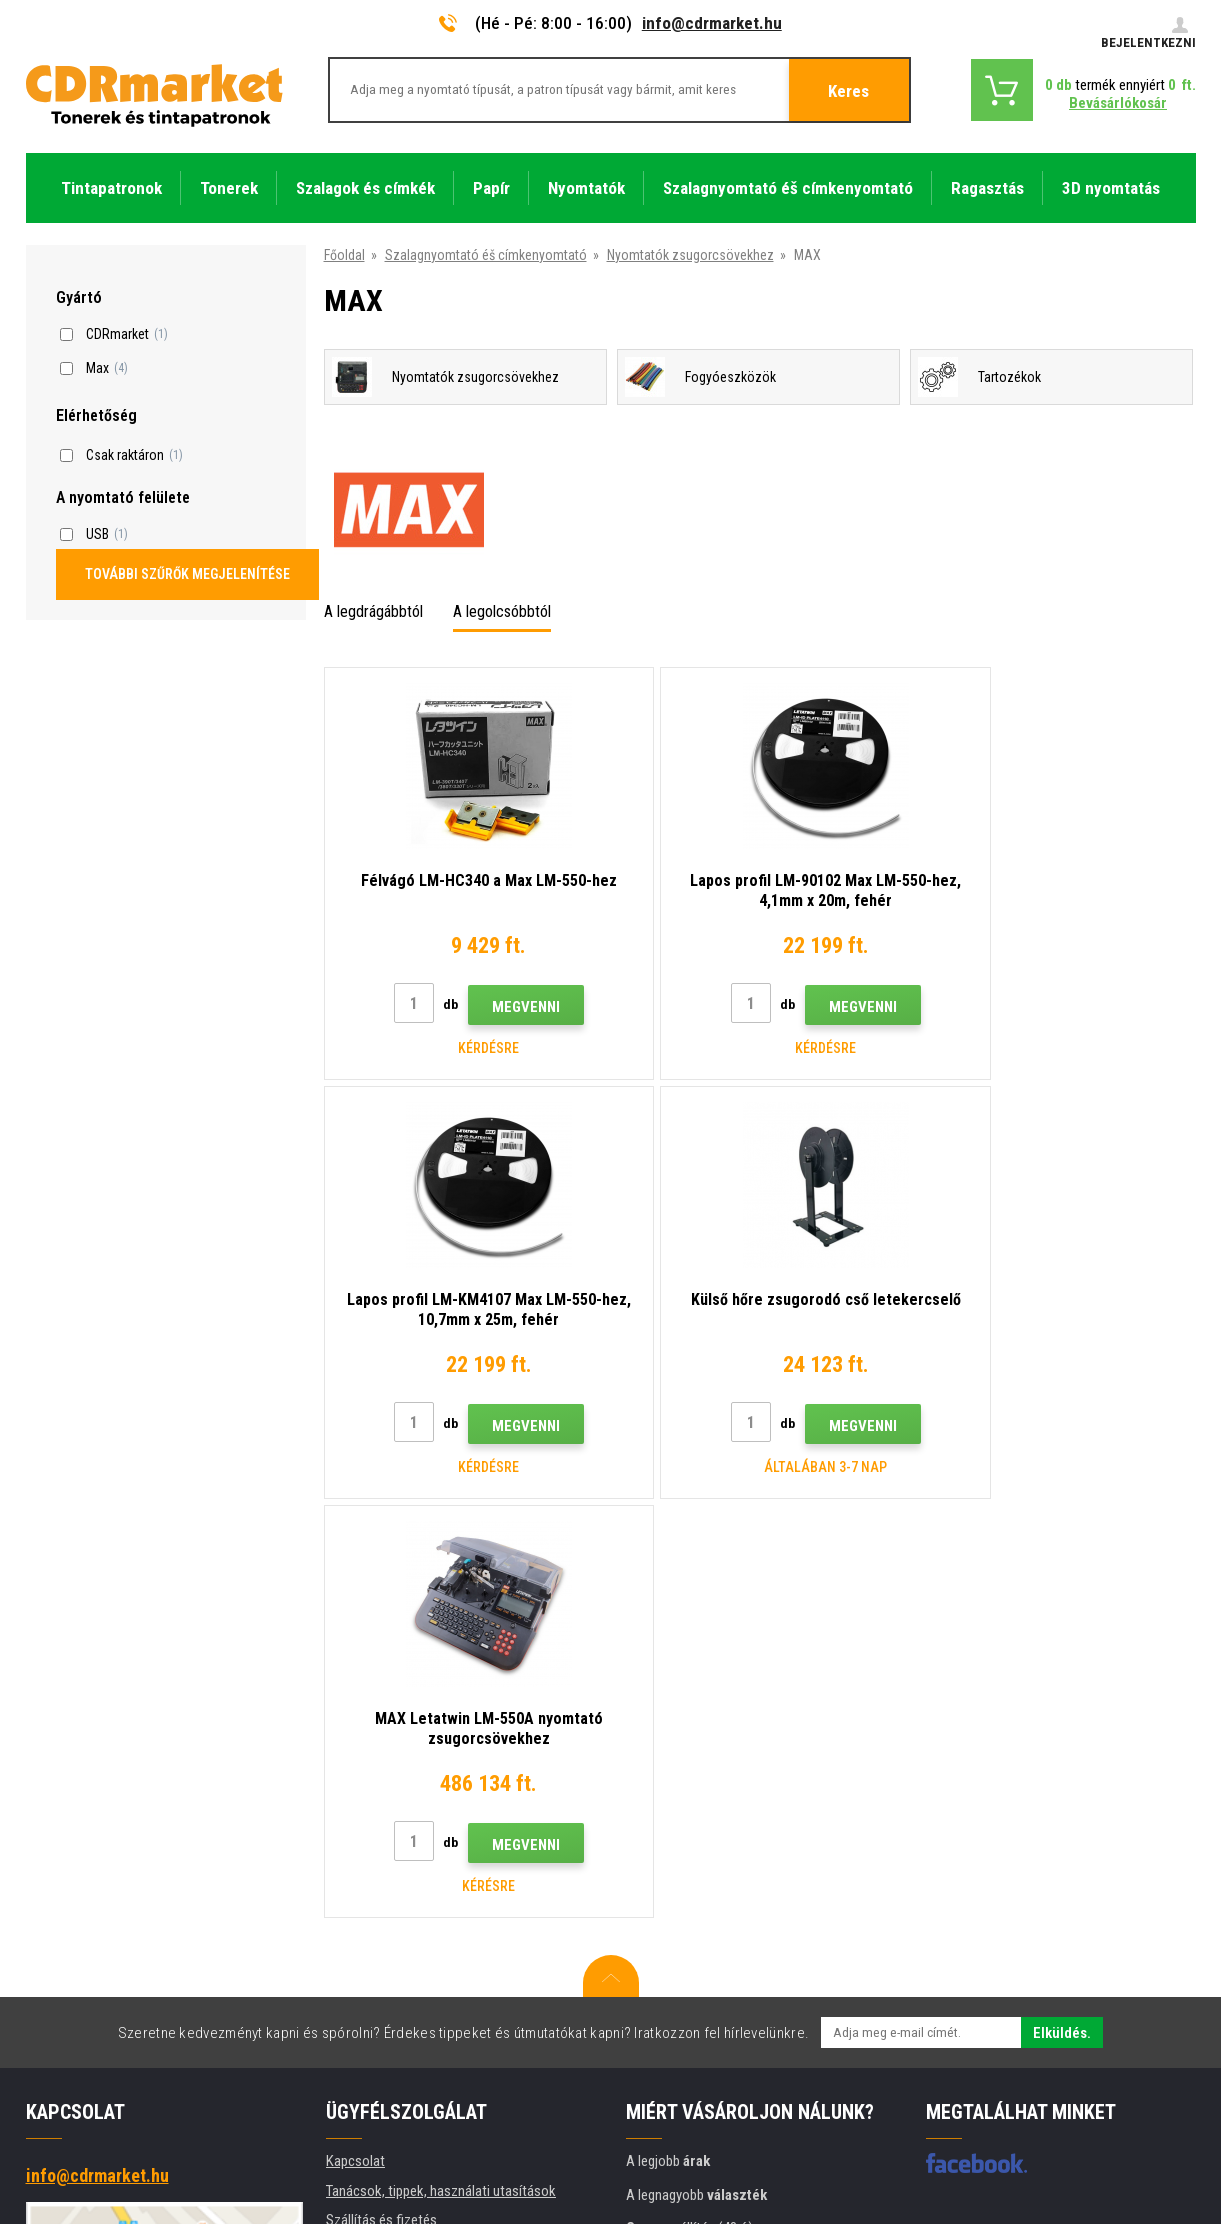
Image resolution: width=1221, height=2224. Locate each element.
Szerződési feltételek (388, 1919)
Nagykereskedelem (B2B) (399, 1831)
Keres (848, 91)
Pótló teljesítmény (379, 2037)
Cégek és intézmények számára (418, 1978)
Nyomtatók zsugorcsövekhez (690, 255)
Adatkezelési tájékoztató (400, 1949)
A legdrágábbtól (373, 611)
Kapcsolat (355, 1742)
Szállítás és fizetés (381, 1801)
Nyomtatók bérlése (381, 2008)
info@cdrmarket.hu (712, 23)
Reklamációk (363, 1890)
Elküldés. (1062, 1614)
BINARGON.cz (1158, 2130)
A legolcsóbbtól (502, 611)
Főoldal (344, 255)
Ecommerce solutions (1054, 2130)
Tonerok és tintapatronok (690, 2197)
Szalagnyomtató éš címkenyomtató (486, 255)
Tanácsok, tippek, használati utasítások (441, 1772)
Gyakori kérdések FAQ (389, 1860)
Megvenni (504, 1007)
